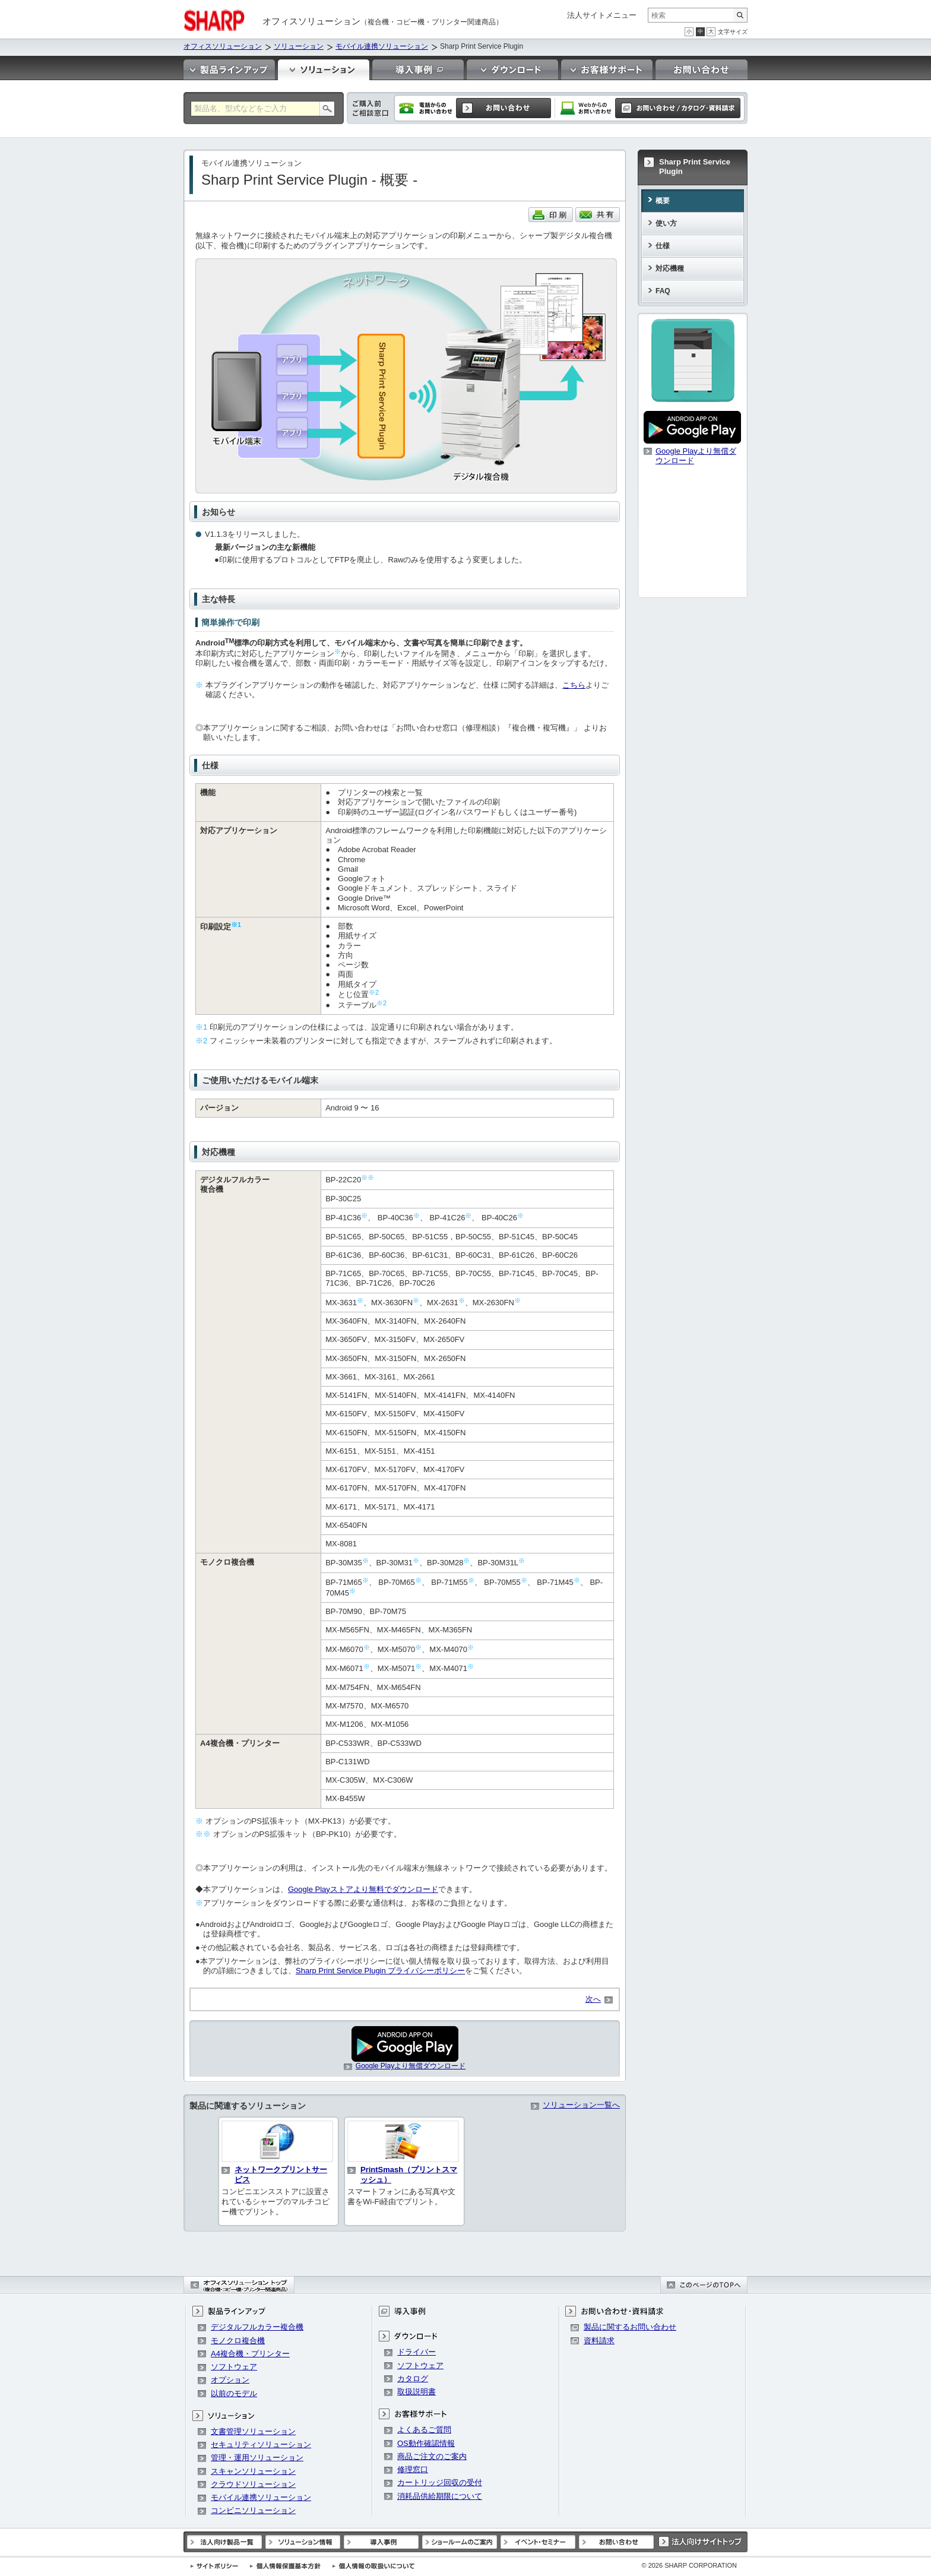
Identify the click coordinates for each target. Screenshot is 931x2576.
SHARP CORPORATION (689, 2565)
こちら (573, 685)
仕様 (663, 246)
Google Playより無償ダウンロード (411, 2066)
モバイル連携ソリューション (381, 46)
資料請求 (599, 2340)
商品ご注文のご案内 (432, 2456)
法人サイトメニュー (601, 15)
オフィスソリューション (222, 46)
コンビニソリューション (253, 2510)
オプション (230, 2379)
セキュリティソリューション (261, 2444)
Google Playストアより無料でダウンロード (363, 1889)
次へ (593, 1999)
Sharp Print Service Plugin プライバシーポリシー (380, 1970)
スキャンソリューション (253, 2471)
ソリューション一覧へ (581, 2104)
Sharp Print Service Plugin (694, 166)
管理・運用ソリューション (257, 2457)
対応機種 (670, 268)
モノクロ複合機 (238, 2340)
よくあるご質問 (424, 2429)
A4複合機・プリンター (250, 2353)
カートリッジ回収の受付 (439, 2482)
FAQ (663, 291)
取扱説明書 (416, 2391)
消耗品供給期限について (439, 2496)
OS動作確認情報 (426, 2443)
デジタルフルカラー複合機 (257, 2326)
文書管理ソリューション (253, 2431)
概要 (663, 201)
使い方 (666, 223)
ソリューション (299, 46)
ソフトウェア (234, 2366)
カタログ (412, 2378)
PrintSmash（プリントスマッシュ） (408, 2174)
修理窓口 (412, 2469)
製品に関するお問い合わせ (630, 2326)
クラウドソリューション (253, 2484)
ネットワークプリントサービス (281, 2174)
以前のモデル (234, 2393)
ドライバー (416, 2351)
